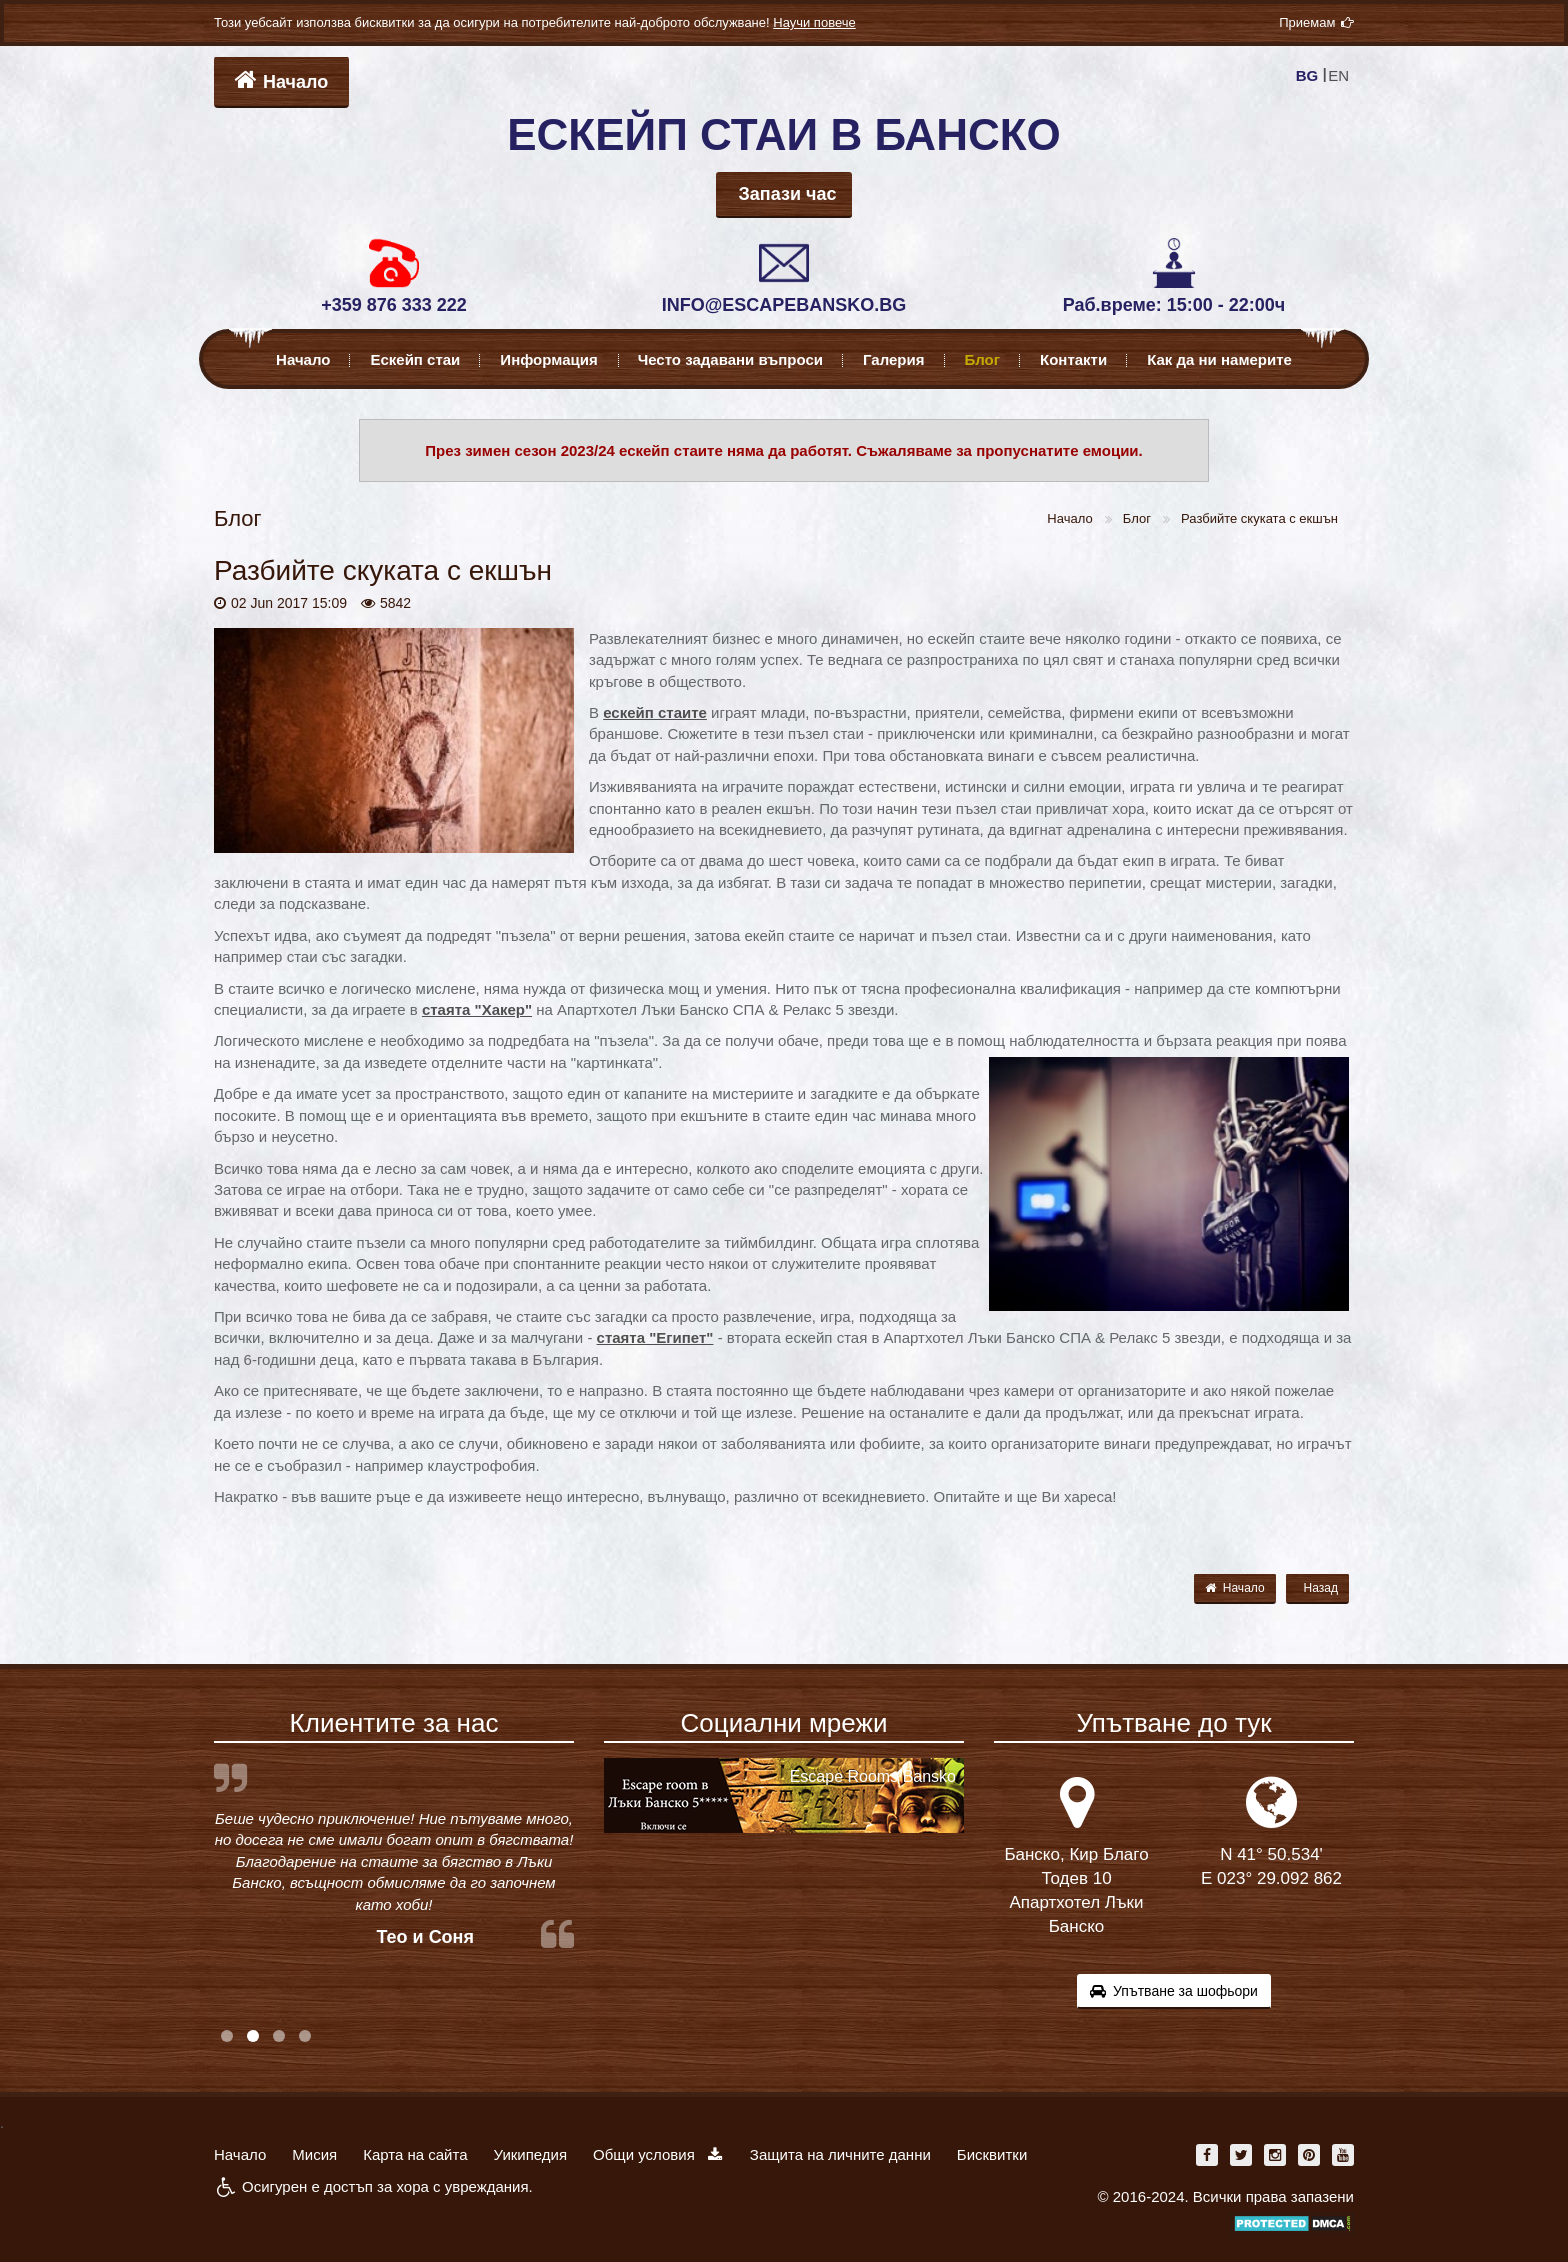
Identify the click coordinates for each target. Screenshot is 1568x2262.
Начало (281, 79)
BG (1307, 75)
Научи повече (814, 22)
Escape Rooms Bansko (873, 1776)
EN (1338, 75)
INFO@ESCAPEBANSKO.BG (784, 305)
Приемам (1316, 22)
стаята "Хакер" (477, 1009)
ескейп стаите (655, 712)
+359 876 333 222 (394, 305)
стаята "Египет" (655, 1337)
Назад (1321, 1588)
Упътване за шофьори (1174, 1991)
